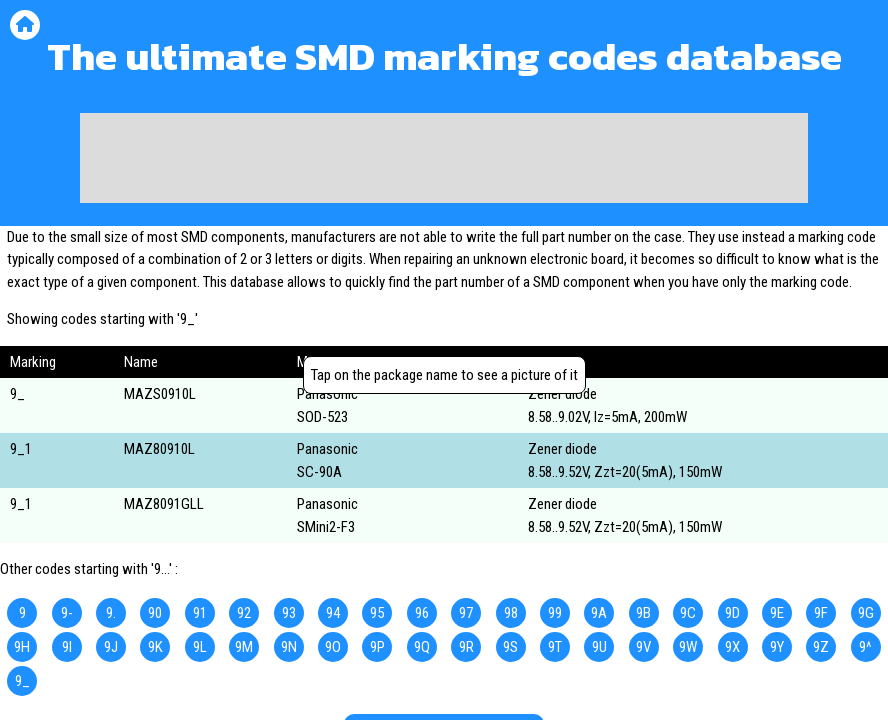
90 (155, 613)
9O (333, 647)
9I (67, 647)
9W (688, 647)
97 (466, 613)
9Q (422, 647)
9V (643, 647)
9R (466, 647)
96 (422, 613)
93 (289, 613)
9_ (22, 681)
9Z (821, 647)
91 (200, 613)
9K (155, 647)
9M (244, 647)
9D (732, 613)
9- (67, 613)
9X (732, 647)
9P (377, 647)
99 (555, 613)
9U (599, 647)
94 (333, 613)
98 (511, 613)
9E (777, 613)
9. (111, 613)
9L (200, 647)
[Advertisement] (444, 158)
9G (866, 613)
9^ (865, 647)
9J (111, 647)
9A (599, 613)
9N (289, 647)
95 (377, 613)
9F (821, 613)
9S (510, 647)
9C (688, 613)
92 (244, 613)
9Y (777, 647)
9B (643, 613)
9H (22, 647)
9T (555, 647)
